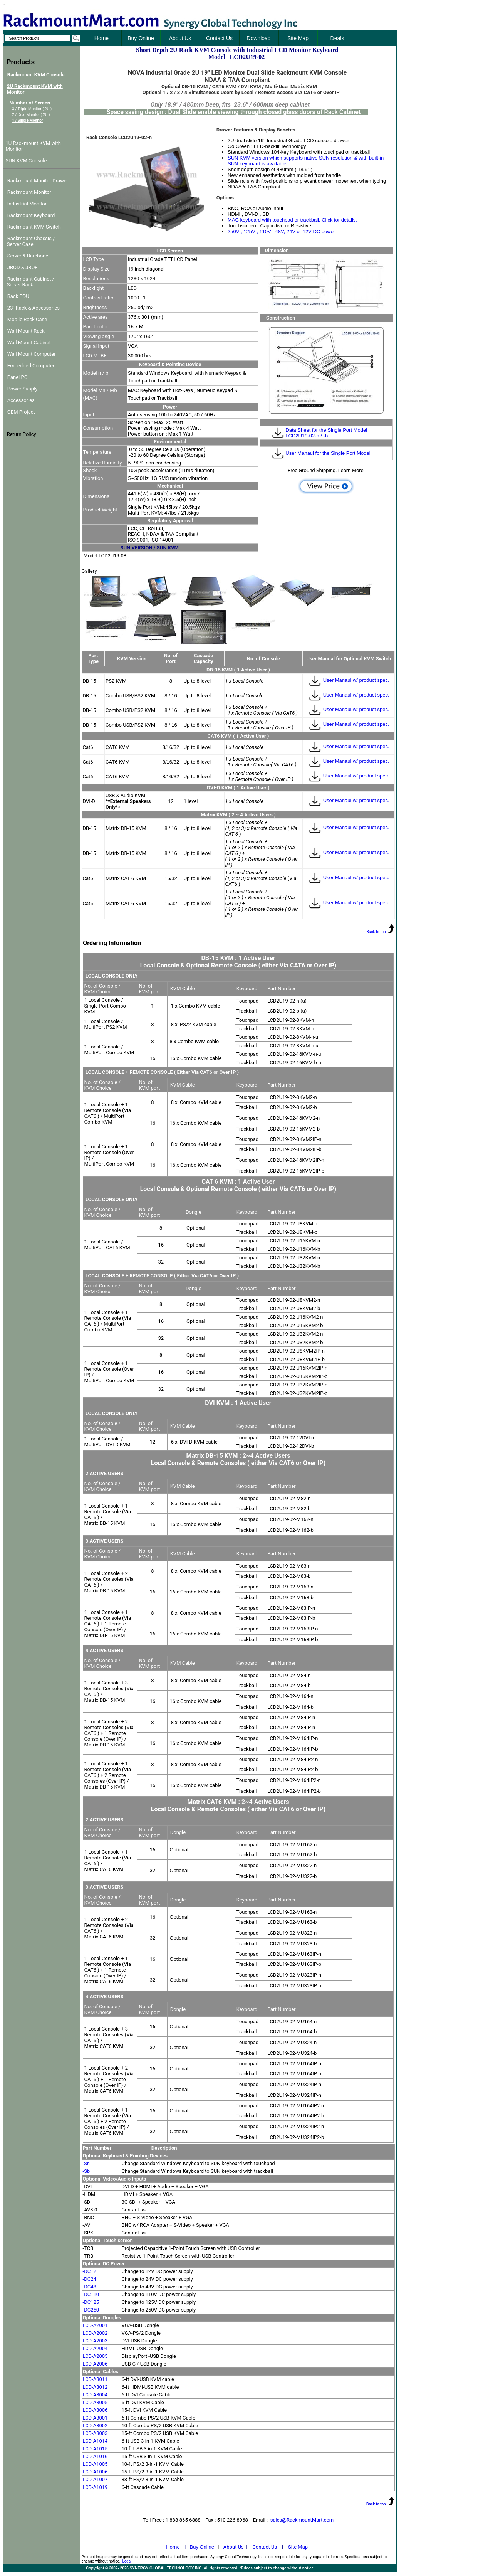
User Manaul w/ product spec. (348, 680)
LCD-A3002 (95, 2425)
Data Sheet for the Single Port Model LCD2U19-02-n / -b (326, 433)
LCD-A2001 (95, 2325)
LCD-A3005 (95, 2402)
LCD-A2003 (95, 2341)
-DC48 (89, 2287)
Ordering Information (112, 943)
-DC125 (91, 2302)
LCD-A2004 (95, 2348)
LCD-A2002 (95, 2333)
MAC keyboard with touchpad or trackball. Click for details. (292, 220)
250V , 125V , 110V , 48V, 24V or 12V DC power (281, 231)
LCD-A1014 (95, 2441)
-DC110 (91, 2294)
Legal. (127, 2561)
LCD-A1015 (95, 2448)
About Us (233, 2547)
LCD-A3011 (95, 2379)
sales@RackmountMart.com (302, 2520)
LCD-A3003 (95, 2433)
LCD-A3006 (95, 2410)
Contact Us (264, 2547)
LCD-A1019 (95, 2487)
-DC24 (89, 2279)
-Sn (86, 2163)
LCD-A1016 (95, 2456)
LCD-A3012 (95, 2387)
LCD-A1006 (95, 2472)
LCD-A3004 (95, 2395)
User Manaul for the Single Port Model (327, 453)
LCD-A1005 (95, 2464)
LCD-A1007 (95, 2479)
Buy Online (201, 2547)
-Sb (86, 2171)
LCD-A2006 (95, 2364)
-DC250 (91, 2310)
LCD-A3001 (95, 2418)
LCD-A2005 (95, 2356)
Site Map (298, 2547)
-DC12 (89, 2271)
